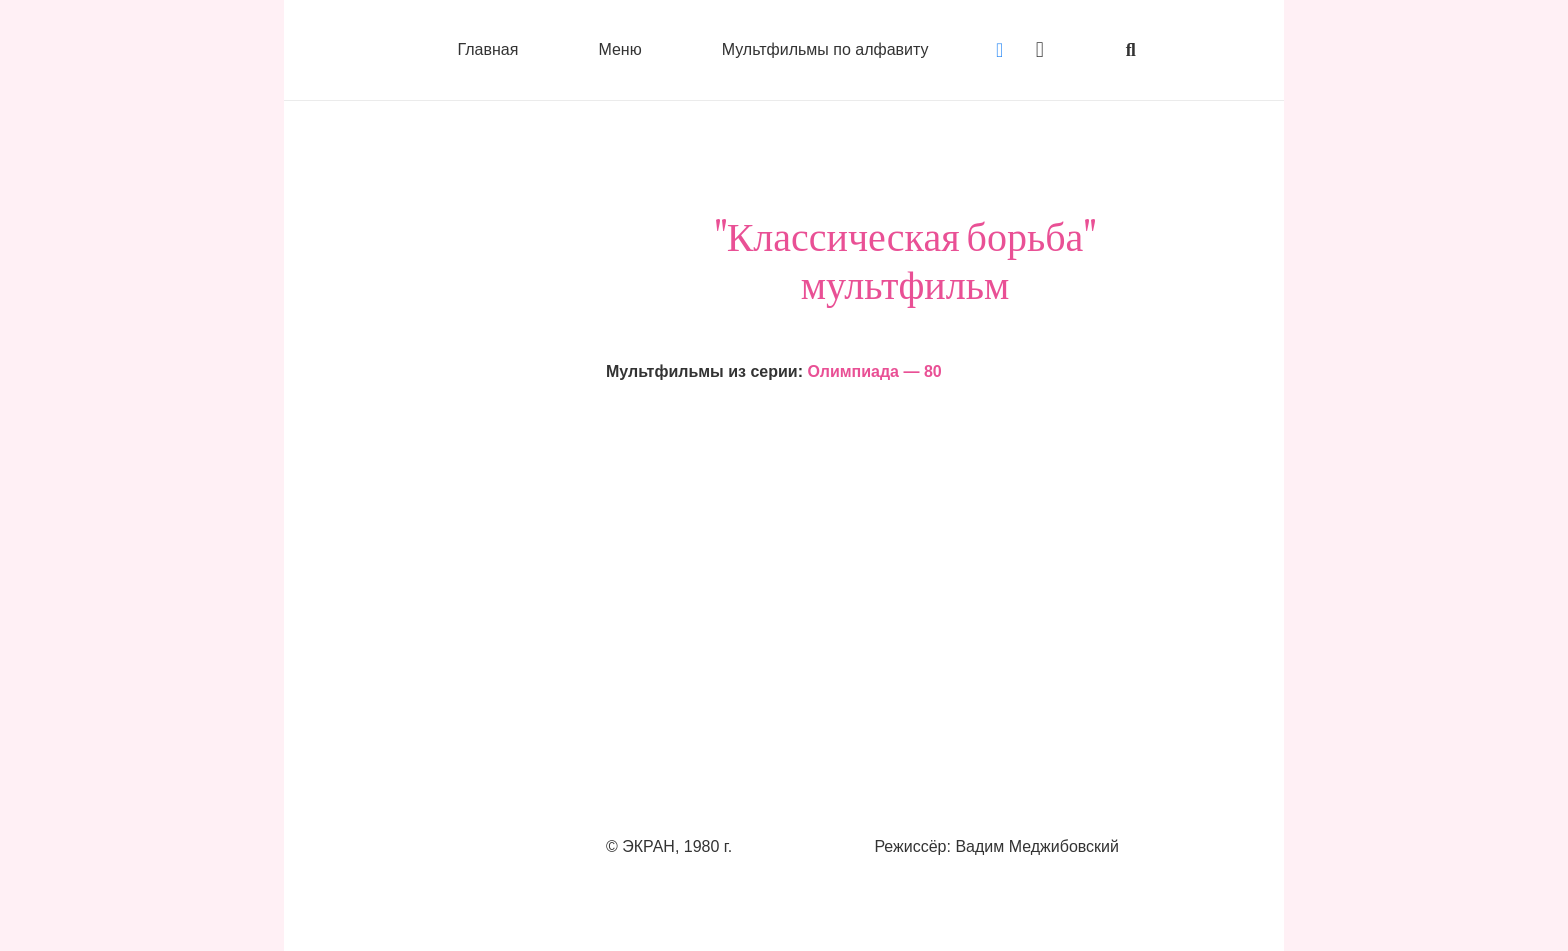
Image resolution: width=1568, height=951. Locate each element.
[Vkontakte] (1000, 50)
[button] (1131, 50)
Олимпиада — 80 (874, 371)
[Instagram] (1040, 50)
